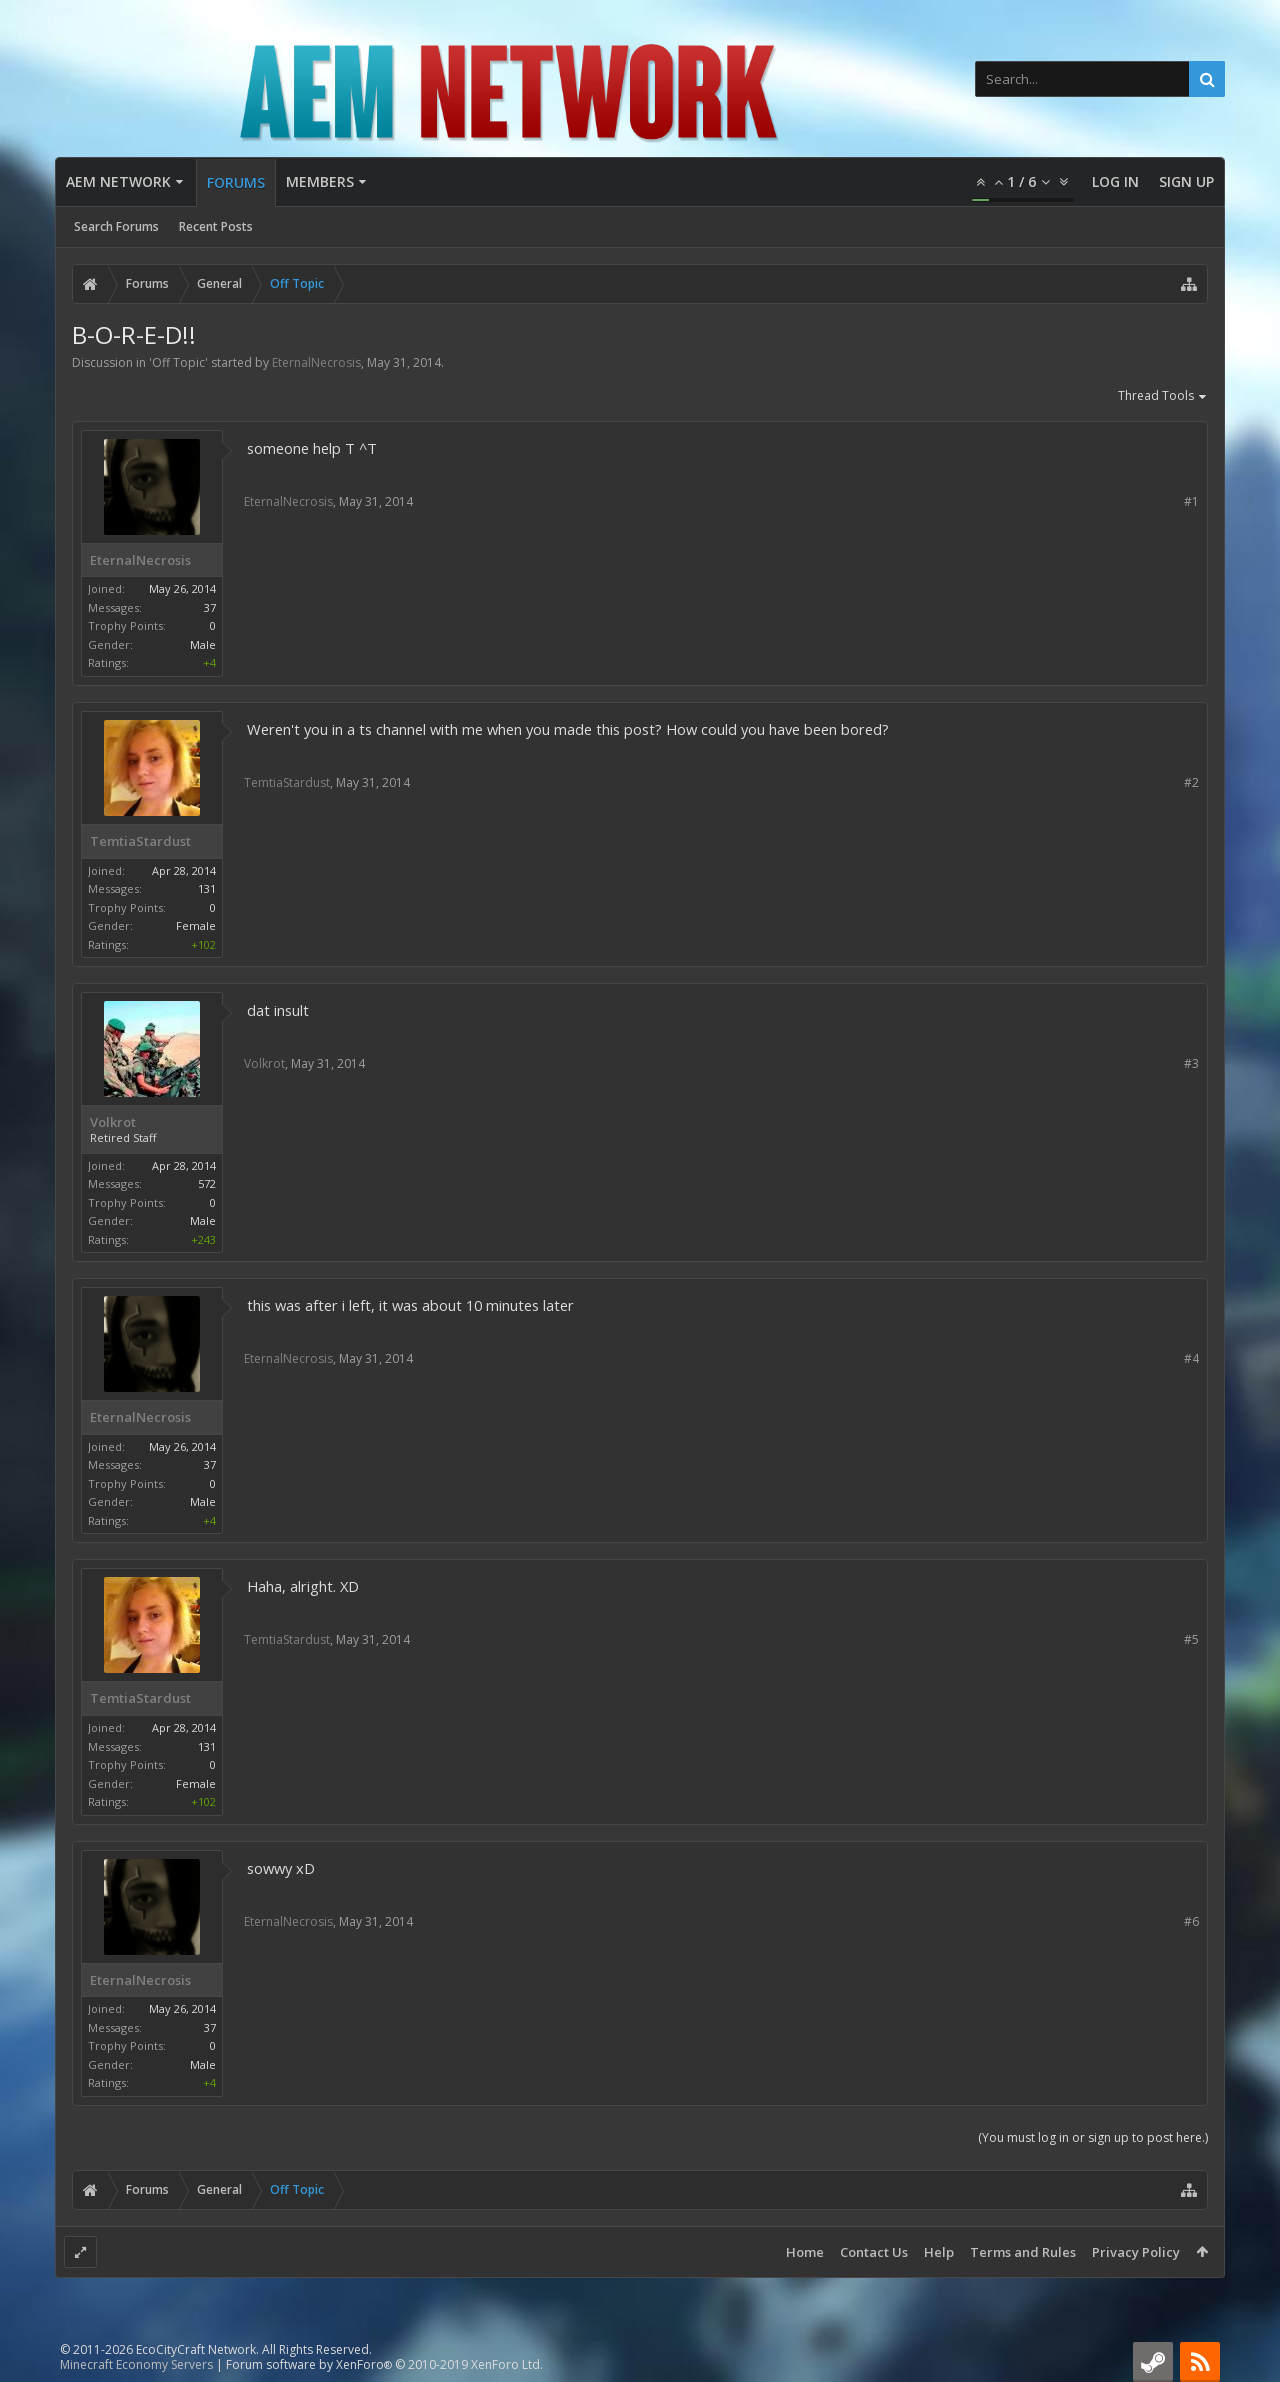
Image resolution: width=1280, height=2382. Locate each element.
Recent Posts (216, 226)
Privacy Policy (1136, 2252)
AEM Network (118, 181)
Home (805, 2252)
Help (939, 2252)
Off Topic (178, 362)
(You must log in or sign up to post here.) (1093, 2137)
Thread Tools (1163, 397)
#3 (1191, 1063)
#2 (1191, 782)
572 (207, 1183)
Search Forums (116, 226)
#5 (1191, 1639)
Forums (236, 182)
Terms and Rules (1023, 2252)
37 (210, 607)
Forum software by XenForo (384, 2364)
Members (320, 181)
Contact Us (874, 2252)
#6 (1191, 1921)
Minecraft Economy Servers (136, 2364)
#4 (1191, 1358)
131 (207, 888)
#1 (1191, 501)
